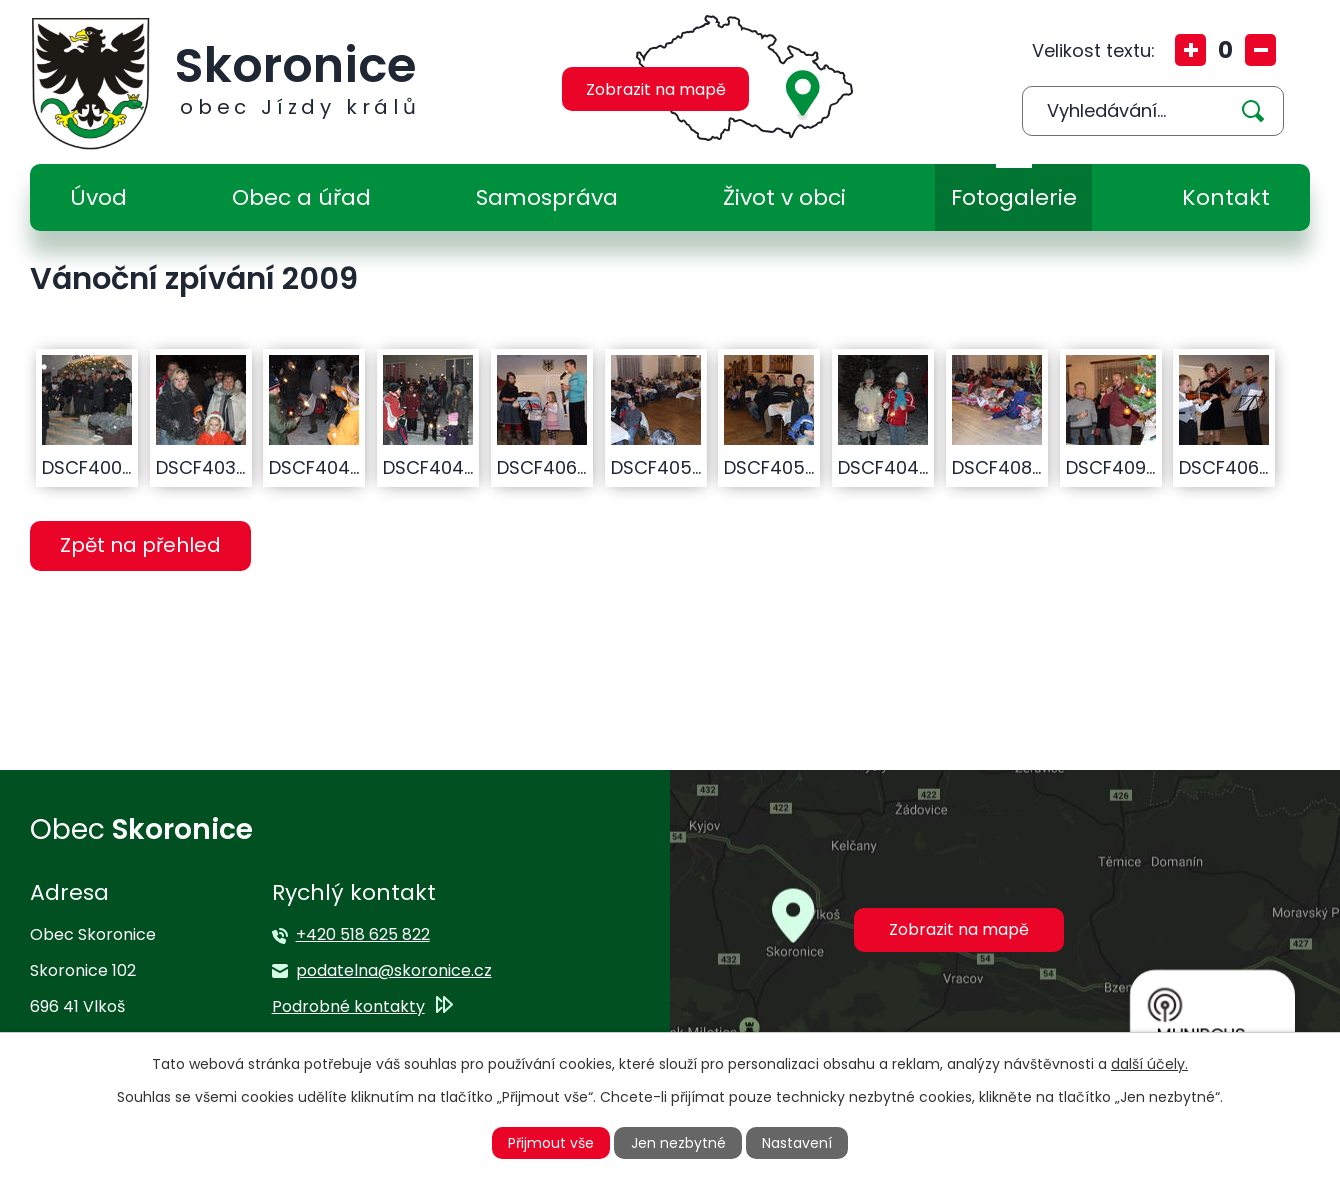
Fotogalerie (1014, 197)
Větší (1190, 50)
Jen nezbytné (678, 1143)
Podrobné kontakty (348, 1006)
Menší (1260, 50)
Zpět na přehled (140, 545)
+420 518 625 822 (363, 934)
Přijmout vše (551, 1143)
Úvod (98, 197)
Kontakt (1226, 197)
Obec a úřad (301, 197)
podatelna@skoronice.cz (394, 970)
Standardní (1225, 50)
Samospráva (547, 197)
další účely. (1149, 1064)
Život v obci (784, 197)
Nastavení (797, 1143)
